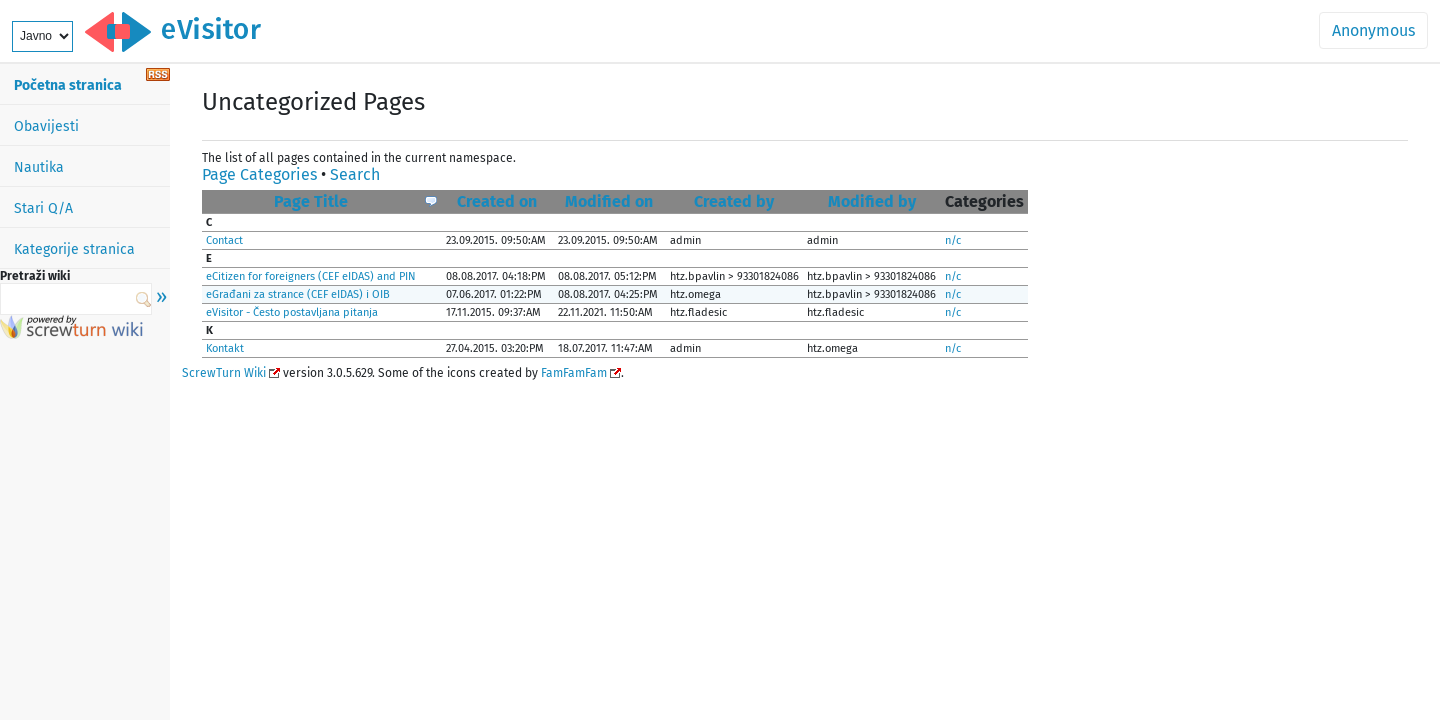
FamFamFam (574, 373)
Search (355, 174)
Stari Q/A (43, 208)
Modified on (609, 201)
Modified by (872, 201)
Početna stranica (68, 85)
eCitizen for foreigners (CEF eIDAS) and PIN (311, 276)
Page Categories (259, 174)
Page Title (311, 201)
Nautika (39, 167)
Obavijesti (46, 126)
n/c (953, 240)
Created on (497, 201)
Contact (224, 240)
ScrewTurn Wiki (224, 373)
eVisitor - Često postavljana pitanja (292, 312)
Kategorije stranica (74, 249)
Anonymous (1373, 30)
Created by (734, 201)
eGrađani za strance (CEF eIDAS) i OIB (298, 294)
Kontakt (225, 348)
